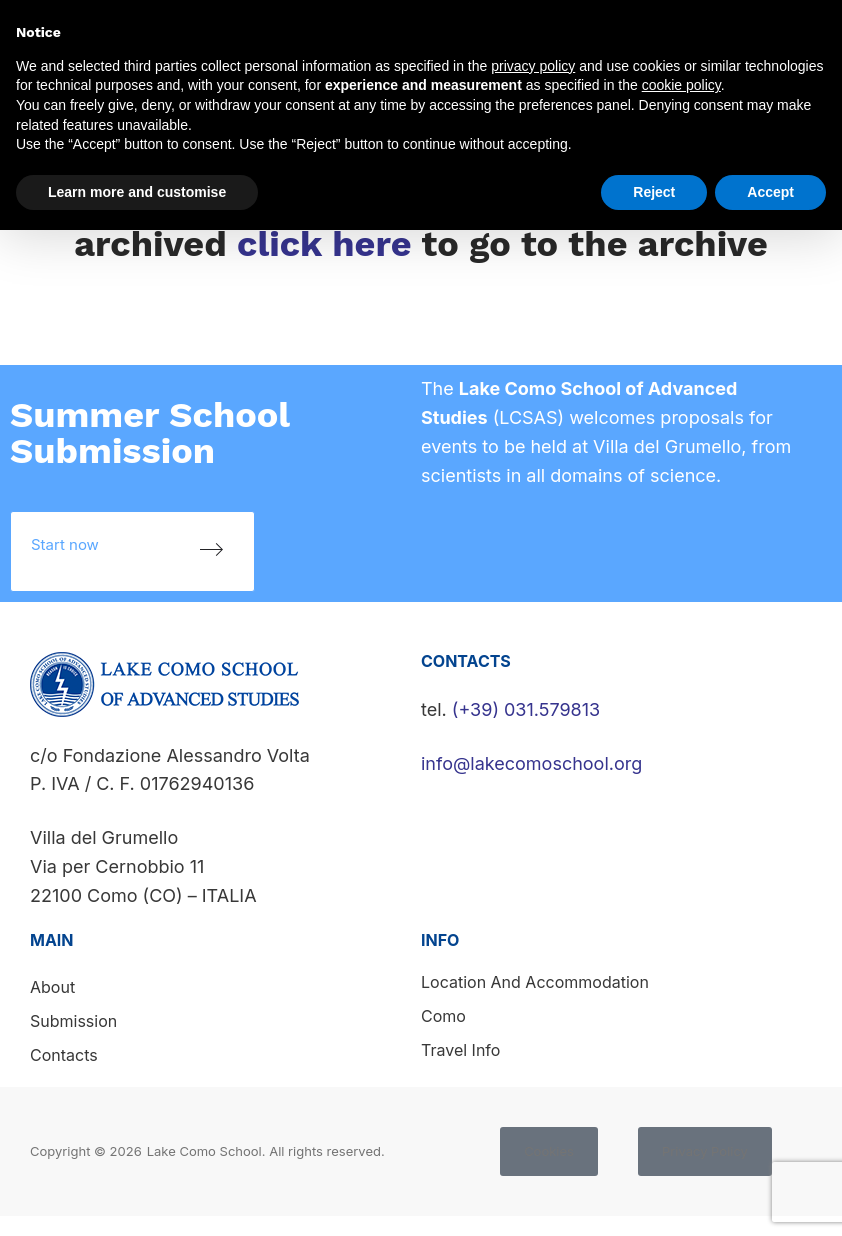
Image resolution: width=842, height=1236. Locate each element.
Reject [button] (654, 192)
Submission (73, 1021)
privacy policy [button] (533, 66)
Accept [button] (770, 192)
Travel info (460, 1050)
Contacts (64, 1055)
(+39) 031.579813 (526, 709)
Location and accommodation (535, 982)
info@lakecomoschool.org (531, 763)
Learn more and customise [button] (137, 192)
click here (324, 244)
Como (443, 1016)
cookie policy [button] (681, 85)
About (52, 987)
